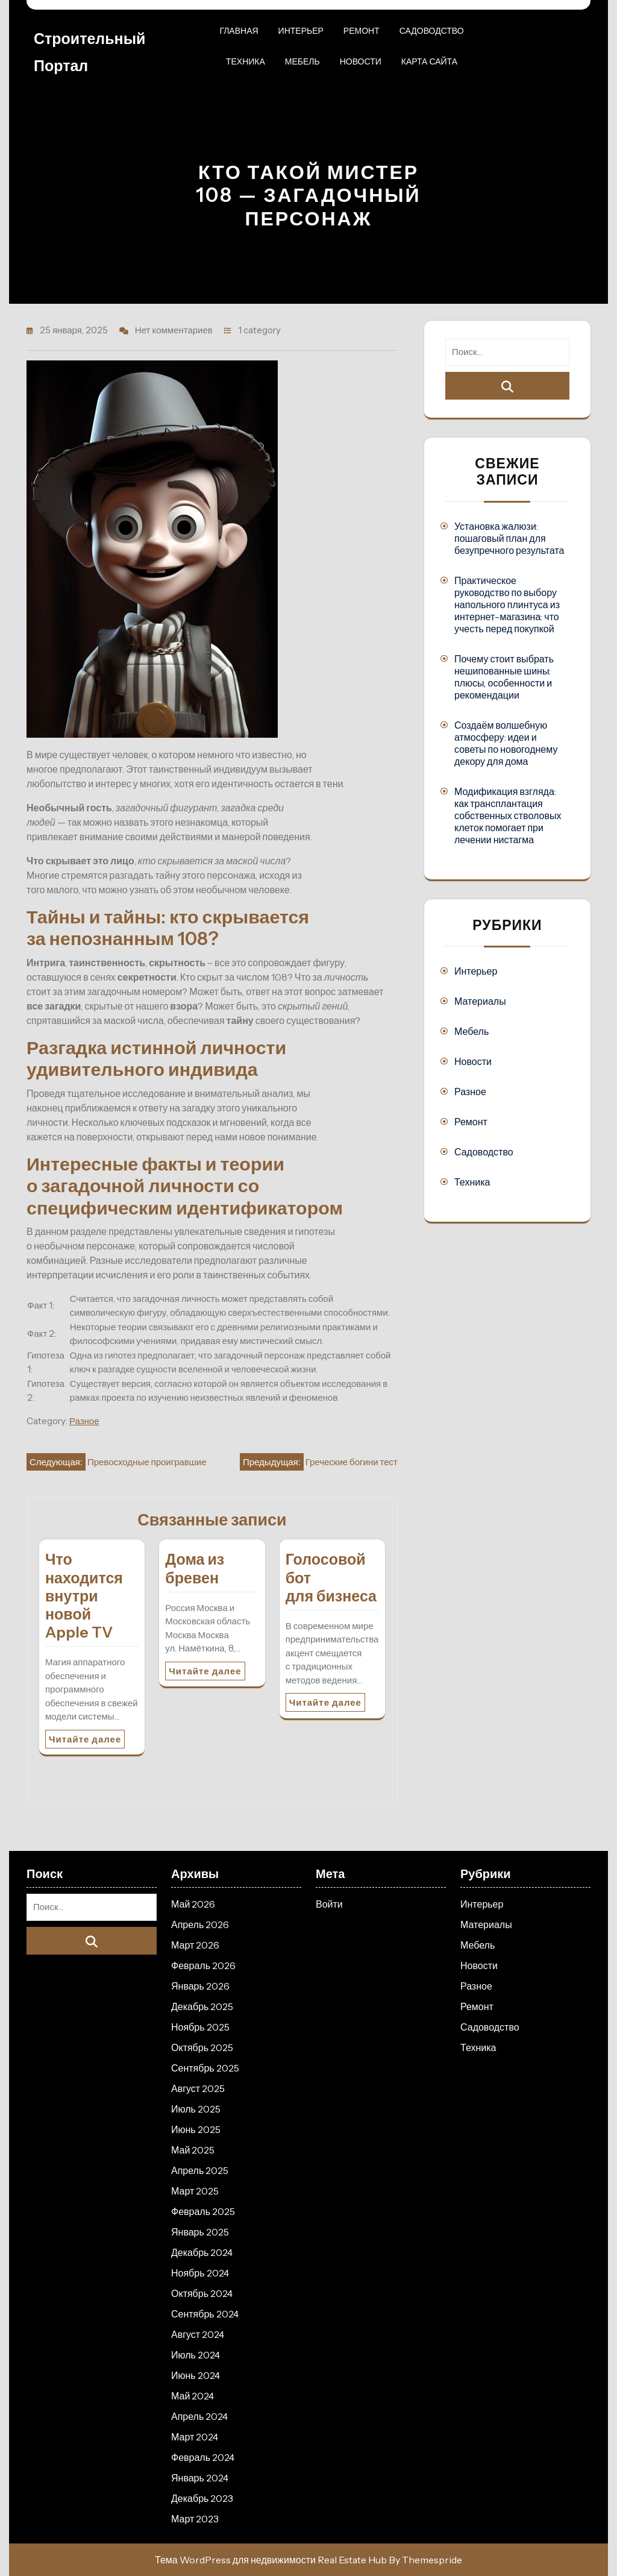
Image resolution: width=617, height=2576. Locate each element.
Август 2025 (198, 2088)
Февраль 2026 (203, 1965)
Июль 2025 (196, 2109)
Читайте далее (85, 1739)
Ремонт (361, 30)
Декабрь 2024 (202, 2252)
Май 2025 (193, 2150)
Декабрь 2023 (202, 2498)
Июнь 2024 (195, 2375)
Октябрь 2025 (202, 2047)
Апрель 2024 (199, 2416)
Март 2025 (195, 2191)
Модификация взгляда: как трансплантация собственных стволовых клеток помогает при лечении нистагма (507, 815)
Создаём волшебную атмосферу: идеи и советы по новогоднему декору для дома (505, 743)
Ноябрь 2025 (200, 2027)
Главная (238, 30)
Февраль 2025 (203, 2211)
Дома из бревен (194, 1568)
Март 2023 (195, 2519)
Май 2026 (193, 1904)
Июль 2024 (195, 2355)
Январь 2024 (199, 2478)
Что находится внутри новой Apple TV (84, 1595)
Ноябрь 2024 (200, 2273)
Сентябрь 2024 (205, 2314)
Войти (329, 1904)
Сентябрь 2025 (205, 2068)
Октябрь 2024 (202, 2293)
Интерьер (301, 30)
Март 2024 (194, 2437)
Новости (360, 61)
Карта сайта (429, 61)
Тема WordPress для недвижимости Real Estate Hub (271, 2560)
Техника (245, 61)
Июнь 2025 (196, 2129)
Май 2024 (192, 2396)
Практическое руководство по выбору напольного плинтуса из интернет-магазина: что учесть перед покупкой (507, 604)
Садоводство (431, 30)
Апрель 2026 (200, 1924)
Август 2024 (197, 2334)
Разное (84, 1421)
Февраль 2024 (202, 2457)
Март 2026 (195, 1945)
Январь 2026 (200, 1986)
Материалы (480, 1001)
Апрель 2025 (199, 2170)
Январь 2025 (200, 2232)
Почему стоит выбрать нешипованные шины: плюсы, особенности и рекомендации (504, 677)
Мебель (302, 61)
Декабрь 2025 (202, 2006)
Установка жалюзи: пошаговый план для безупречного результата (509, 538)
